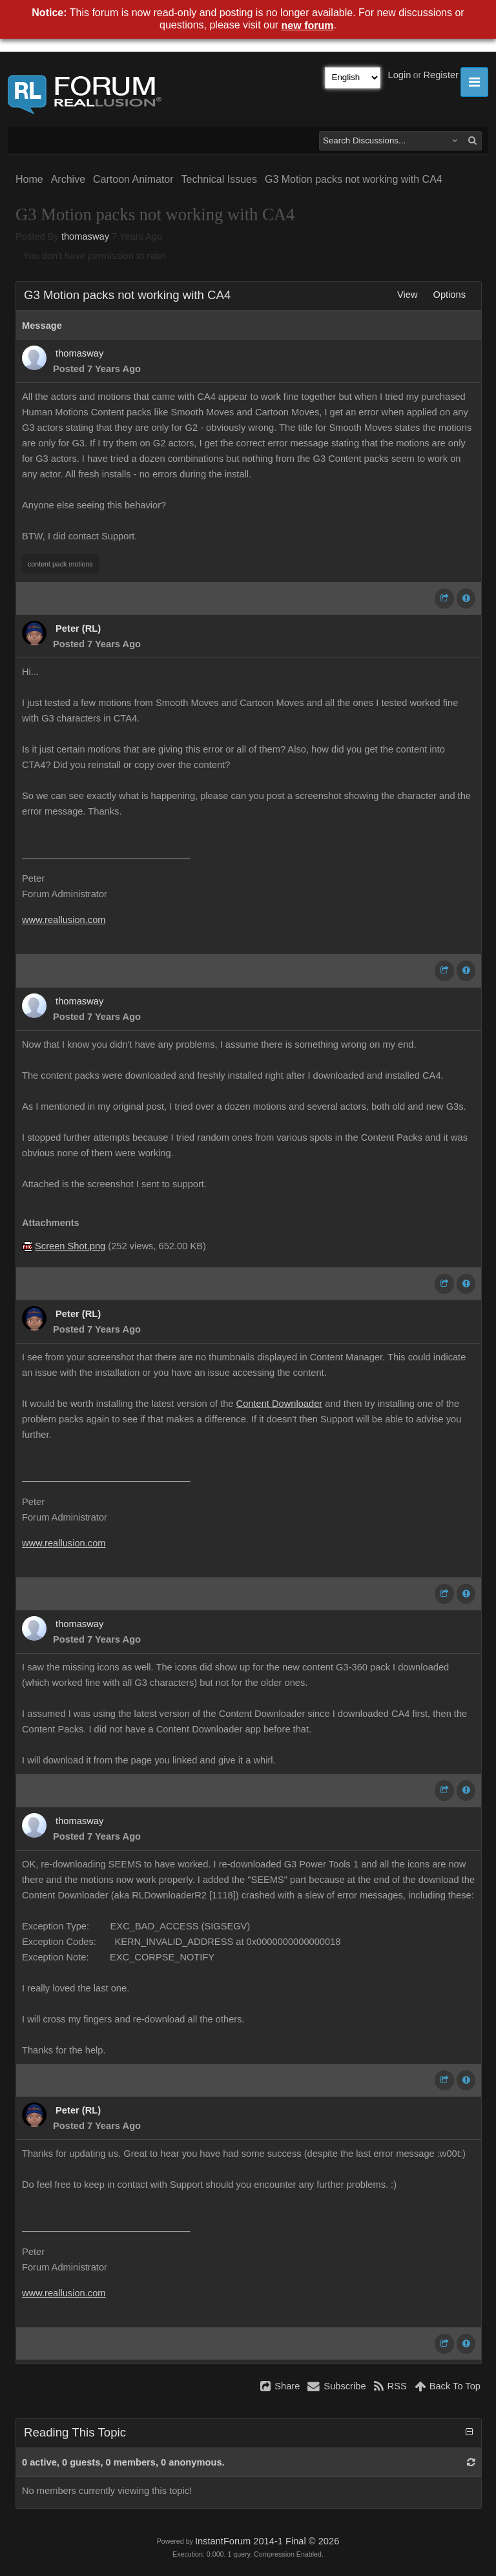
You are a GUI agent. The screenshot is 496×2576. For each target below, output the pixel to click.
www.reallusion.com (64, 920)
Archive (68, 179)
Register (441, 75)
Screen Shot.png (70, 1246)
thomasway (85, 236)
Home (29, 179)
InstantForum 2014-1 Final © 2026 (267, 2541)
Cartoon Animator (133, 179)
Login (399, 75)
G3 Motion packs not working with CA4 (353, 179)
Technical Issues (219, 179)
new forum (308, 25)
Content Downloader (279, 1403)
